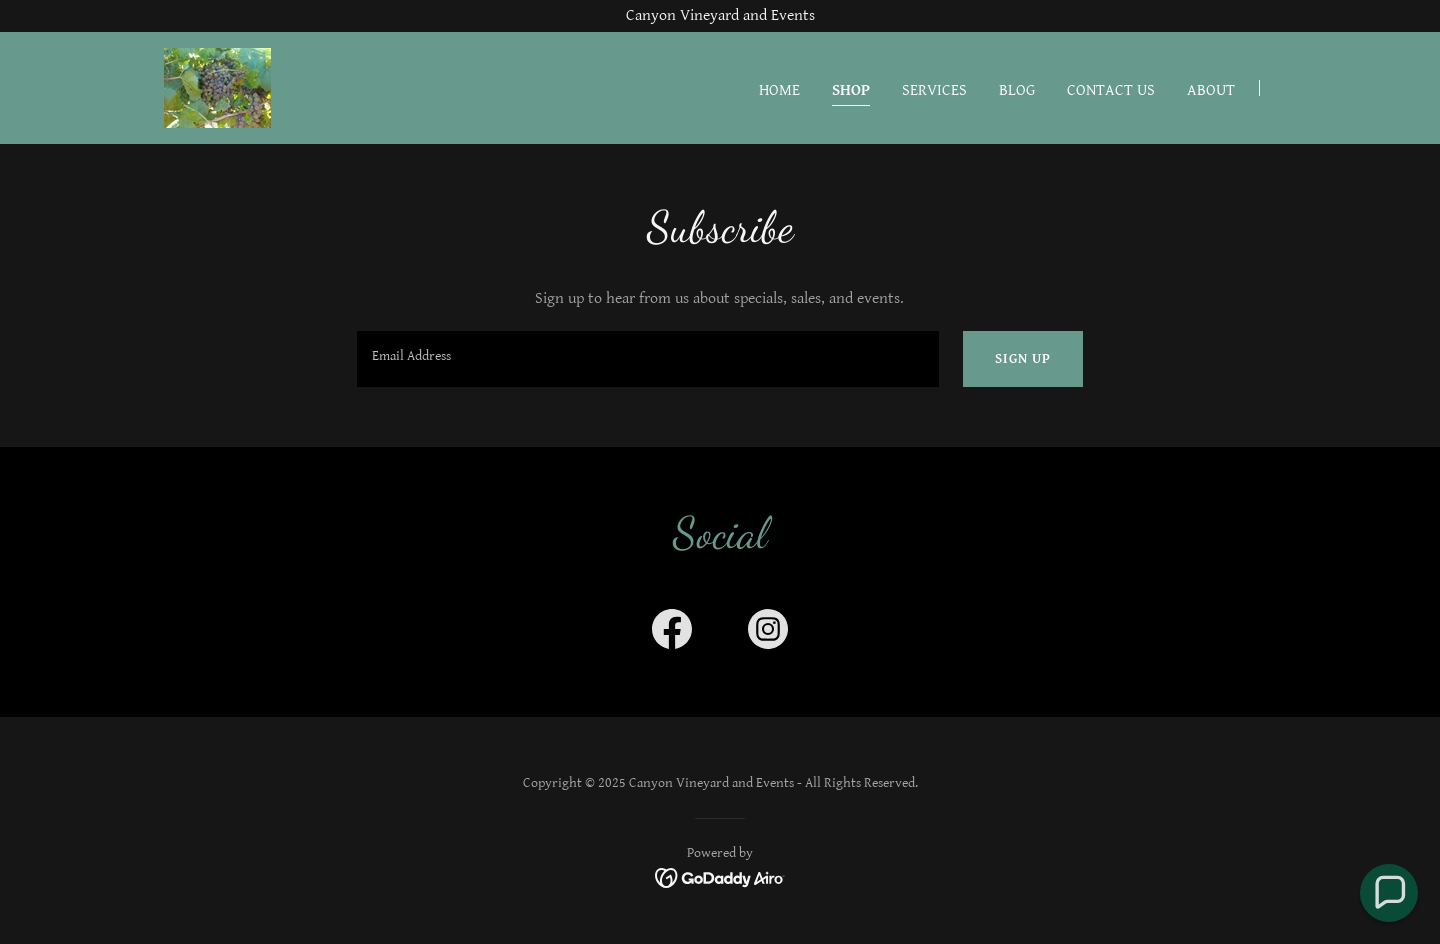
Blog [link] (1017, 90)
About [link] (1211, 90)
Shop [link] (851, 90)
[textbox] (647, 359)
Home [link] (779, 90)
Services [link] (934, 90)
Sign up (1023, 359)
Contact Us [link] (1111, 90)
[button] (1389, 893)
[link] (217, 87)
